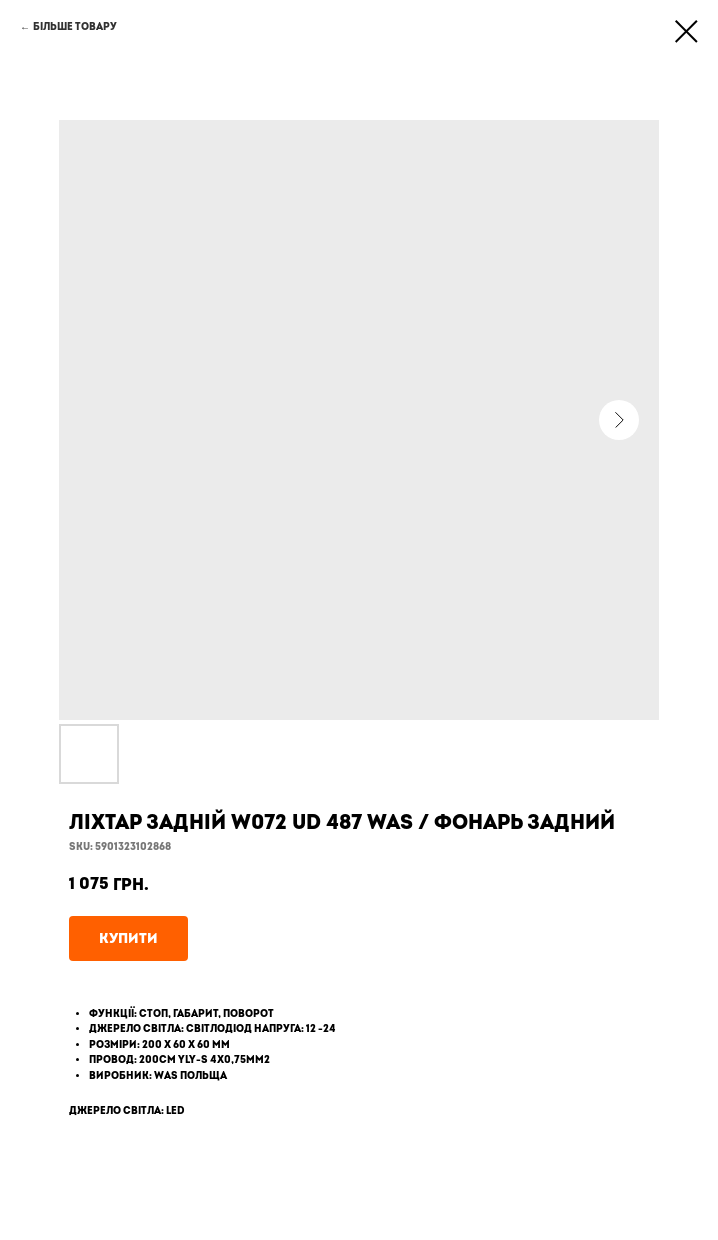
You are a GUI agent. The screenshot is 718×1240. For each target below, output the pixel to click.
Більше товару (75, 27)
